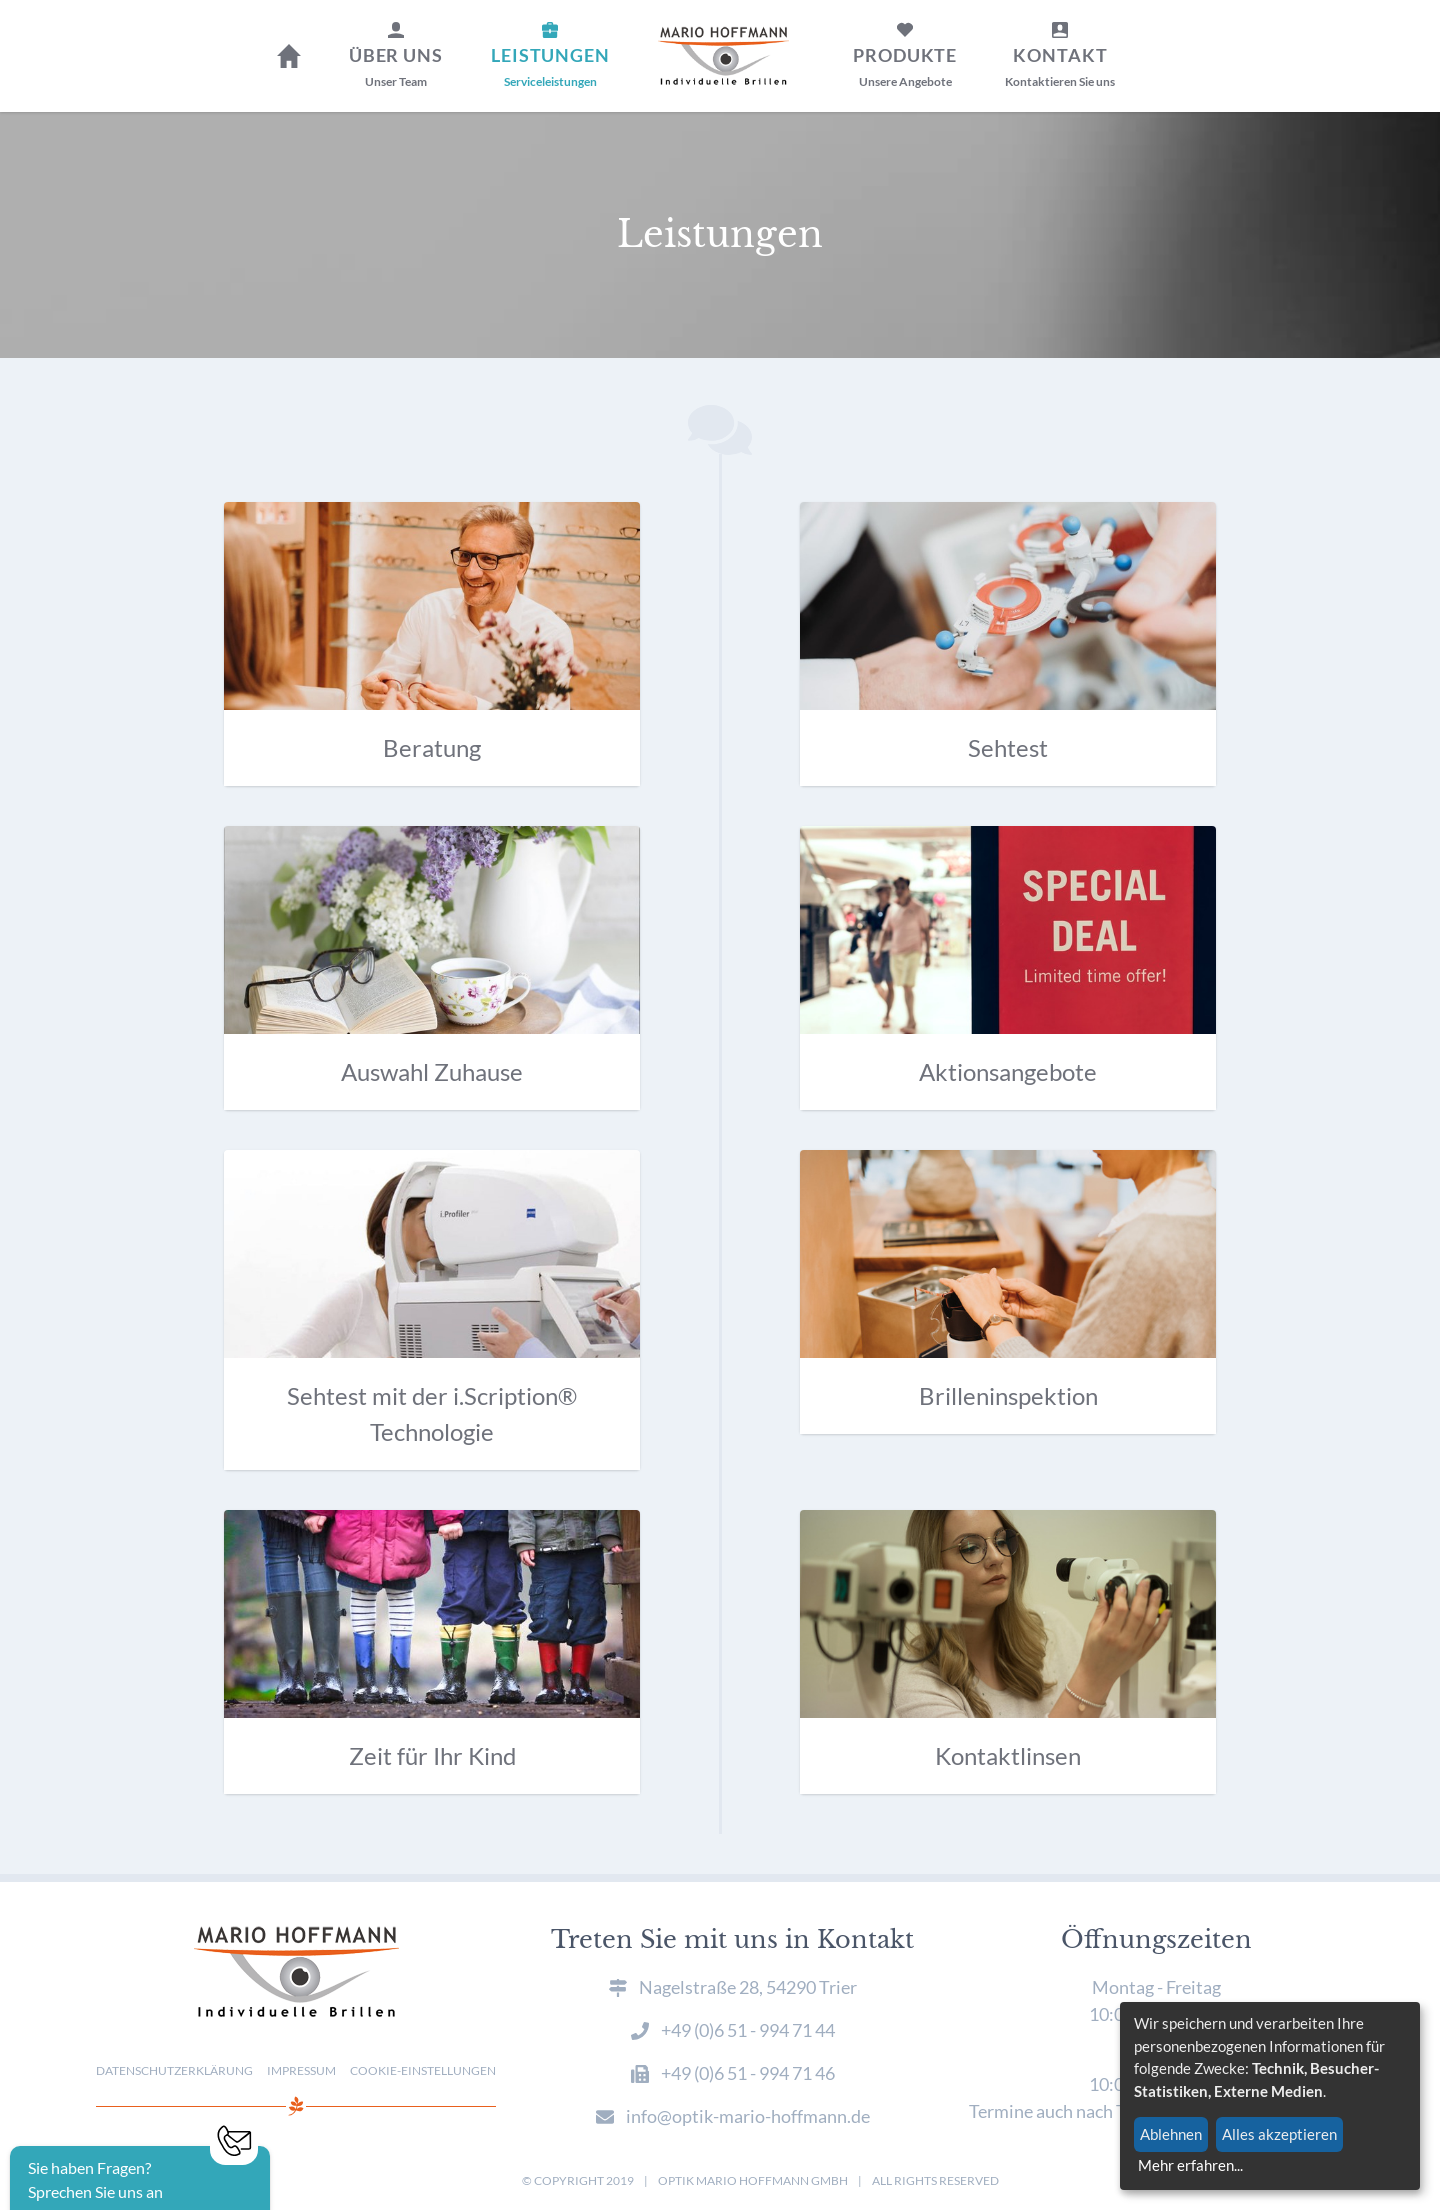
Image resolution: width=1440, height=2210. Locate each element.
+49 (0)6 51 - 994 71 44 (748, 2030)
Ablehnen (1171, 2134)
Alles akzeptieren (1279, 2134)
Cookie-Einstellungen (423, 2070)
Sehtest (1008, 747)
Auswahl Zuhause (432, 1071)
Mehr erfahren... (1190, 2165)
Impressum (301, 2070)
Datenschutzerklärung (174, 2070)
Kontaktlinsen (1008, 1755)
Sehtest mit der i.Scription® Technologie (432, 1413)
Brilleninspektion (1008, 1395)
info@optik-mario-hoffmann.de (748, 2116)
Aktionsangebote (1008, 1071)
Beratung (432, 747)
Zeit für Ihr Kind (432, 1755)
